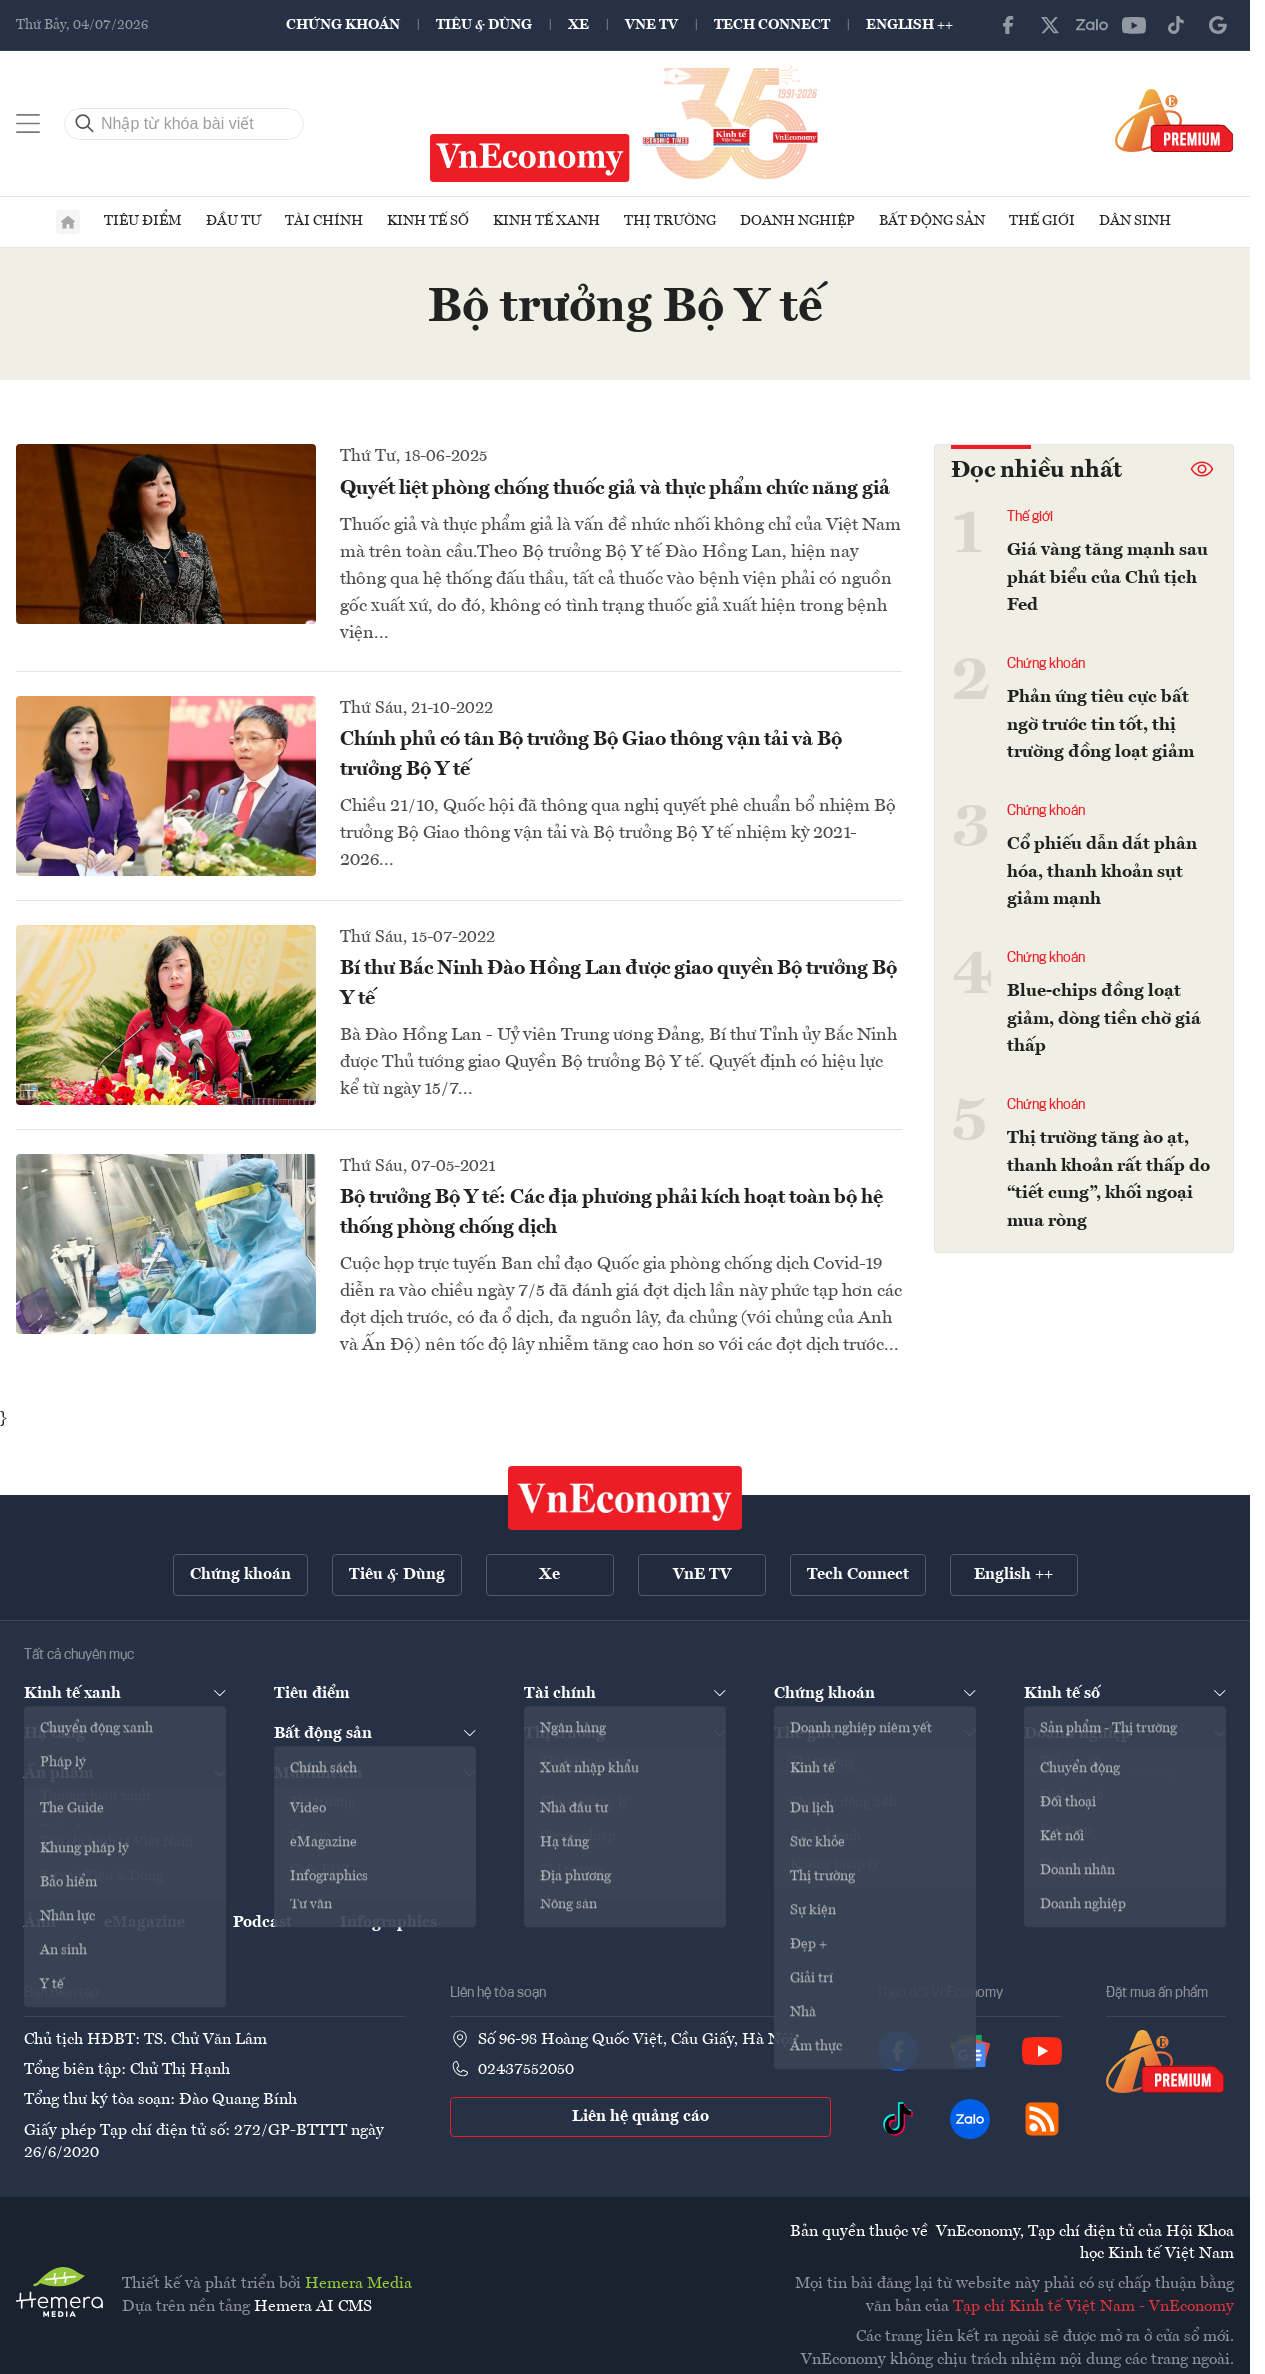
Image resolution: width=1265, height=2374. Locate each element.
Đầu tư (233, 225)
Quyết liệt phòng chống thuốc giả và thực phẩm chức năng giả (615, 493)
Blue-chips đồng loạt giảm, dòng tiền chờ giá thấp (1104, 1016)
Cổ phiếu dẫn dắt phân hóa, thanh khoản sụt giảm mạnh (1102, 871)
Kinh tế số (428, 225)
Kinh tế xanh (546, 225)
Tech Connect (772, 25)
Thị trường (670, 225)
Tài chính (324, 225)
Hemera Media (358, 2286)
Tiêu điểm (143, 225)
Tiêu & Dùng (484, 25)
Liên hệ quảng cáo (640, 2119)
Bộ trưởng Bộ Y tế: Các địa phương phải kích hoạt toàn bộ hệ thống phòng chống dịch (611, 1217)
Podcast (262, 1924)
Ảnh (40, 1924)
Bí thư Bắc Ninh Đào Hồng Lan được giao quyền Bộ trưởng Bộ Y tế (618, 988)
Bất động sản (932, 225)
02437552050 (526, 2071)
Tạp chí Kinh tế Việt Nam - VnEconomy (1093, 2308)
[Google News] (1218, 25)
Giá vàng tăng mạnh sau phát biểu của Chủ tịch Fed (1107, 581)
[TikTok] (1176, 25)
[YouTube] (1134, 25)
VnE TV (651, 25)
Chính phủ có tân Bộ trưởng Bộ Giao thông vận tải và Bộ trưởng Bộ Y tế (591, 759)
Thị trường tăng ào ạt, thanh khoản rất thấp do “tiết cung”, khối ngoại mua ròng (1108, 1174)
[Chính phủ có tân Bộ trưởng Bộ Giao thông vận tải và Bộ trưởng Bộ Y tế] (166, 790)
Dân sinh (1135, 225)
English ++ (909, 25)
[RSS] (1042, 2120)
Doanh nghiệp (797, 225)
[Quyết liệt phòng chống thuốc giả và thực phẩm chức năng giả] (166, 538)
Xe (578, 25)
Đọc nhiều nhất (1036, 475)
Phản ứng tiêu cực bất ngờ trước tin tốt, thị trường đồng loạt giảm (1100, 726)
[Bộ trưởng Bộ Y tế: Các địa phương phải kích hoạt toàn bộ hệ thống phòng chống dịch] (166, 1248)
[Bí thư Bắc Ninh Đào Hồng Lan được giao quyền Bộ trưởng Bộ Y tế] (166, 1019)
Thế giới (1042, 225)
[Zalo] (1092, 25)
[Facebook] (1008, 25)
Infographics (388, 1924)
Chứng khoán (343, 25)
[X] (1050, 25)
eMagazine (144, 1924)
